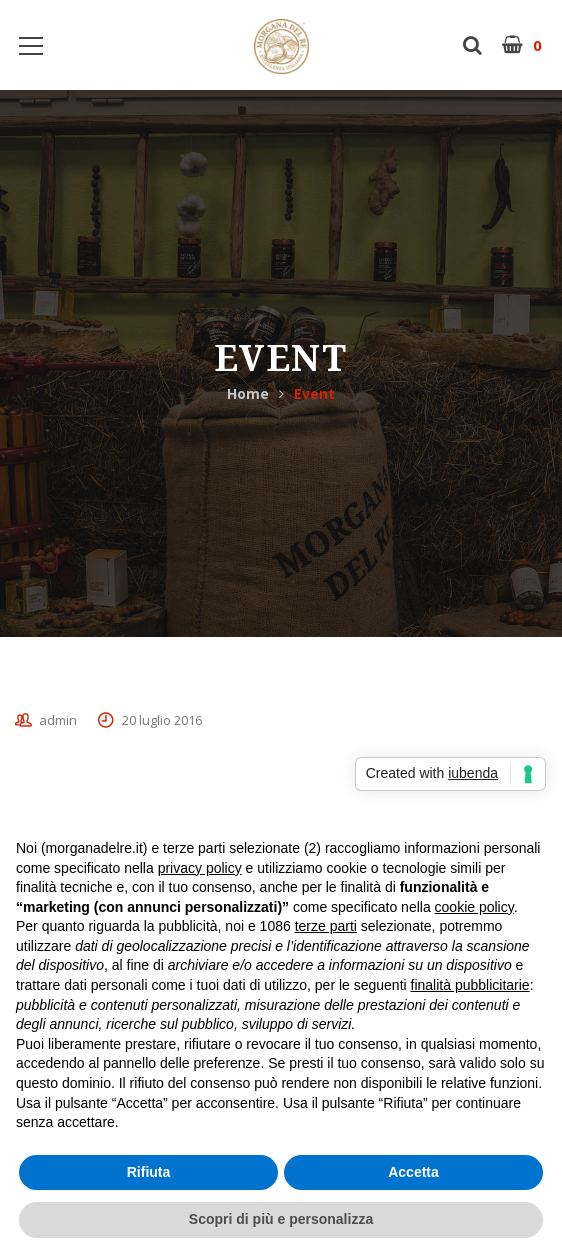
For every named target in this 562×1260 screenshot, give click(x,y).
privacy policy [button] (200, 868)
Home (248, 393)
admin (58, 720)
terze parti (326, 926)
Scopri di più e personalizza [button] (281, 1219)
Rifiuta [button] (149, 1172)
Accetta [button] (413, 1172)
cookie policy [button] (474, 907)
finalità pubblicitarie (470, 985)
